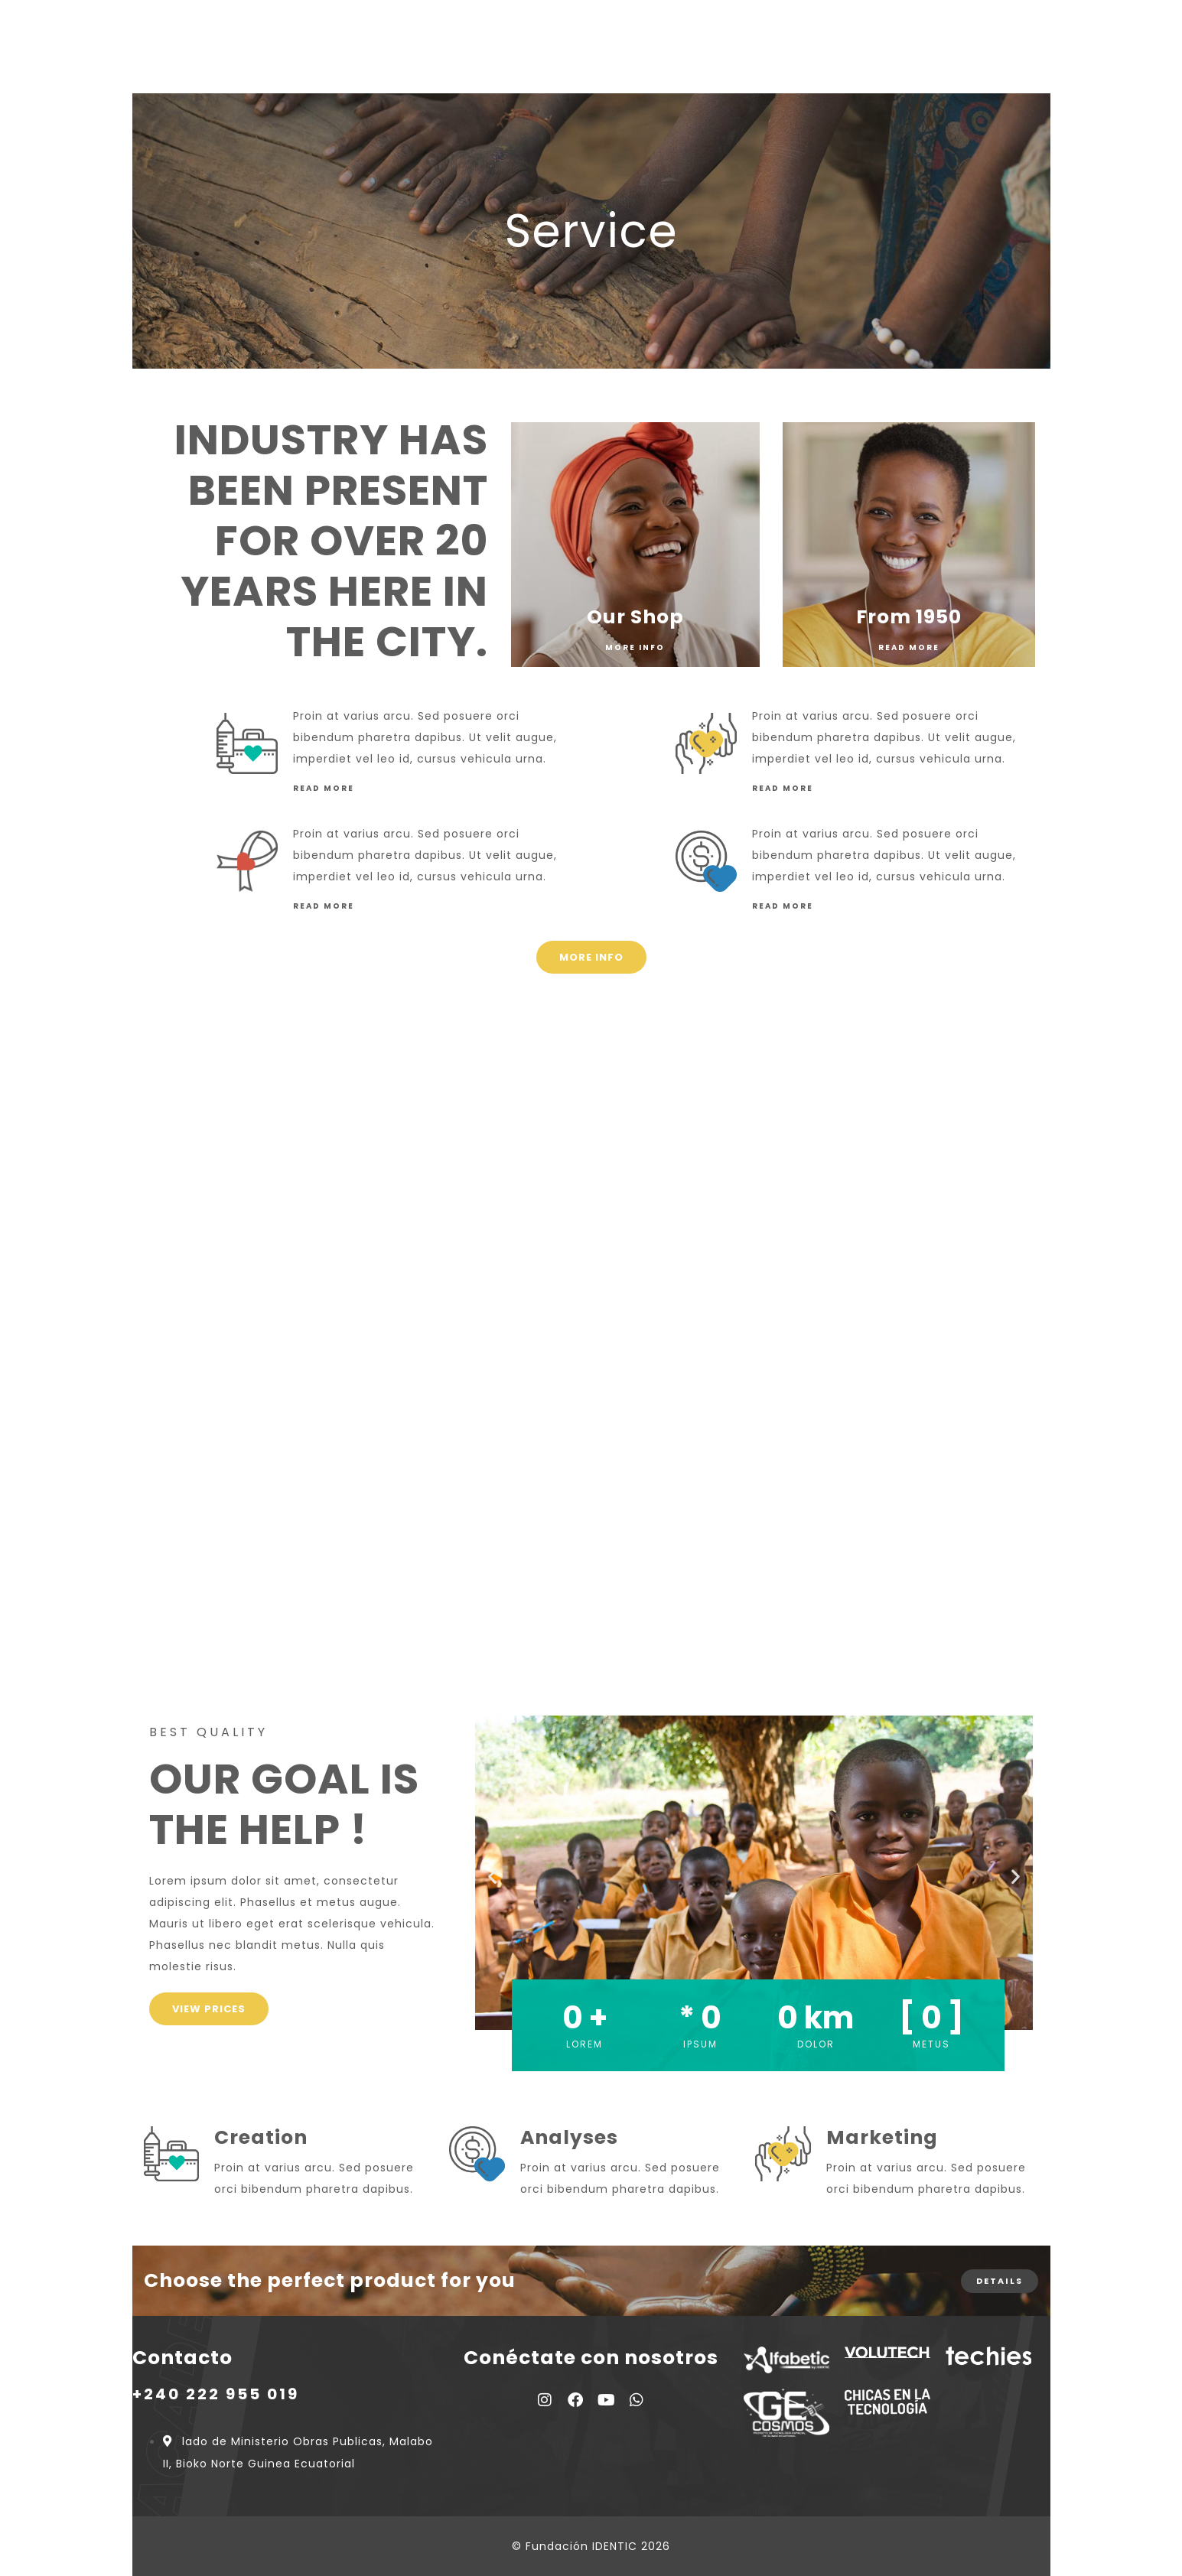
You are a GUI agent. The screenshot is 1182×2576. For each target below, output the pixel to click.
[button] (492, 1875)
